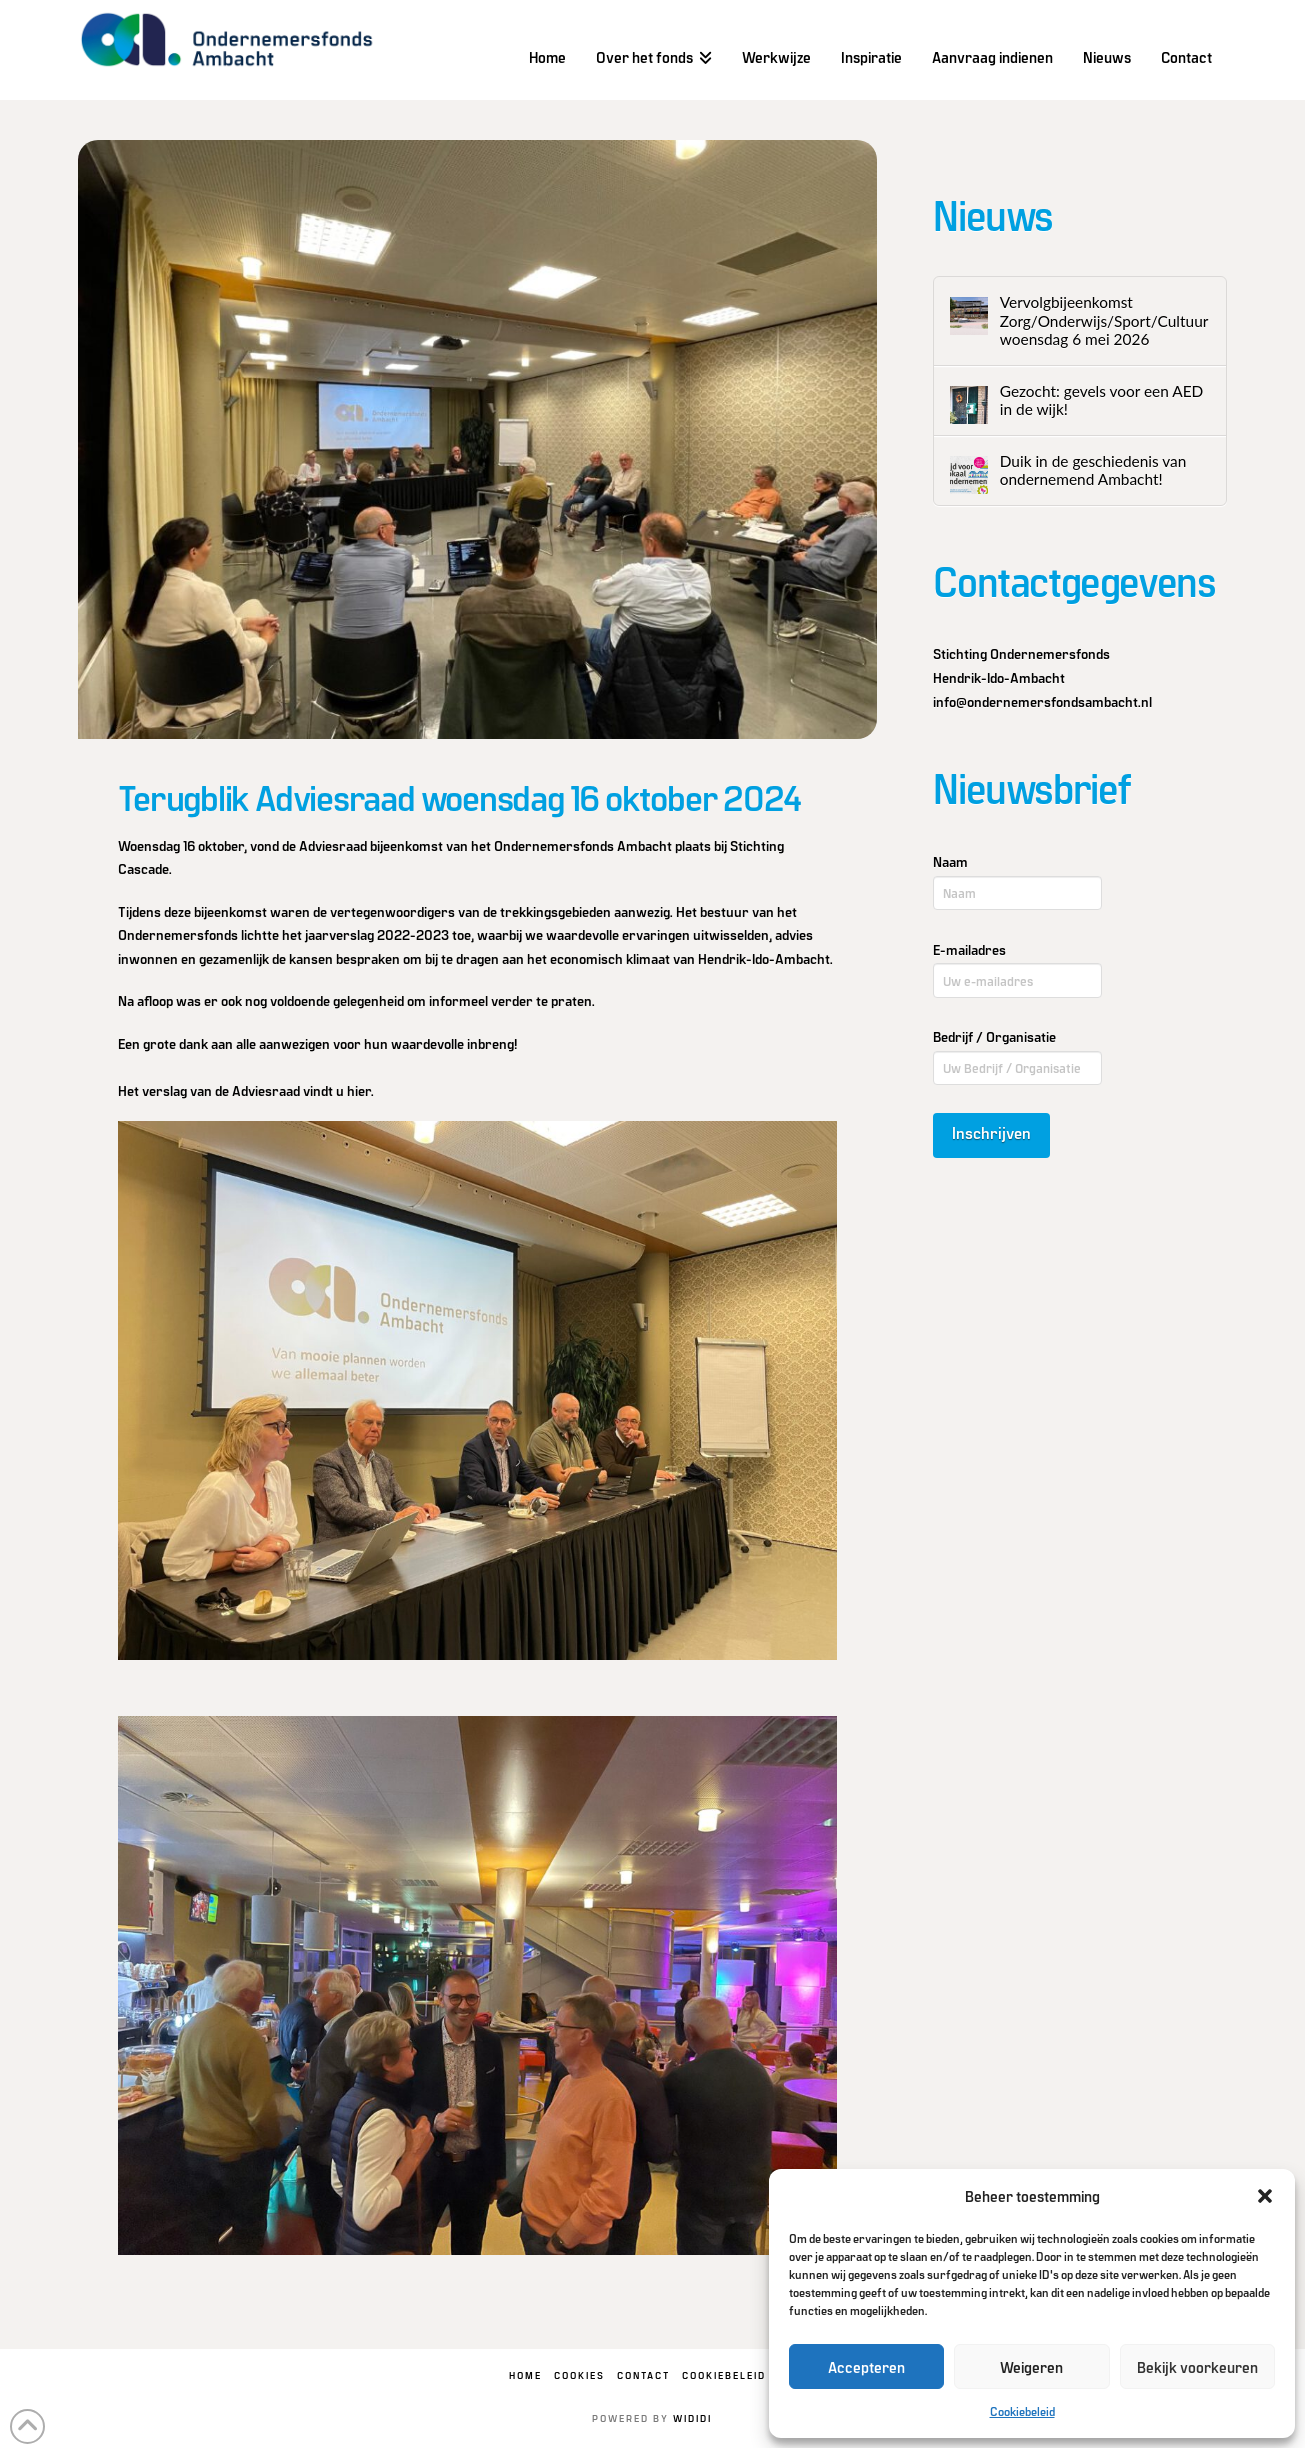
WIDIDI (692, 2418)
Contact (643, 2375)
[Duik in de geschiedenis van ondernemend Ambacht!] (969, 475)
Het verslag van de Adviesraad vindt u (244, 1090)
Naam (950, 861)
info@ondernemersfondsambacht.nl (1042, 701)
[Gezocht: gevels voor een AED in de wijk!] (969, 405)
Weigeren (1031, 2367)
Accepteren (866, 2367)
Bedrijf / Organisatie (994, 1036)
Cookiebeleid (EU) (738, 2375)
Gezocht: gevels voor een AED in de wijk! (1102, 400)
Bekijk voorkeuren (1197, 2367)
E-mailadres (969, 949)
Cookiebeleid (1022, 2411)
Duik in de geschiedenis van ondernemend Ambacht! (1093, 470)
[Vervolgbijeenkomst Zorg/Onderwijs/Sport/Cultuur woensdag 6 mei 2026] (969, 316)
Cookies (579, 2375)
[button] (1265, 2196)
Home (525, 2375)
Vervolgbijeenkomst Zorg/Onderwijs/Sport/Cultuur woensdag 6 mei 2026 (1104, 320)
